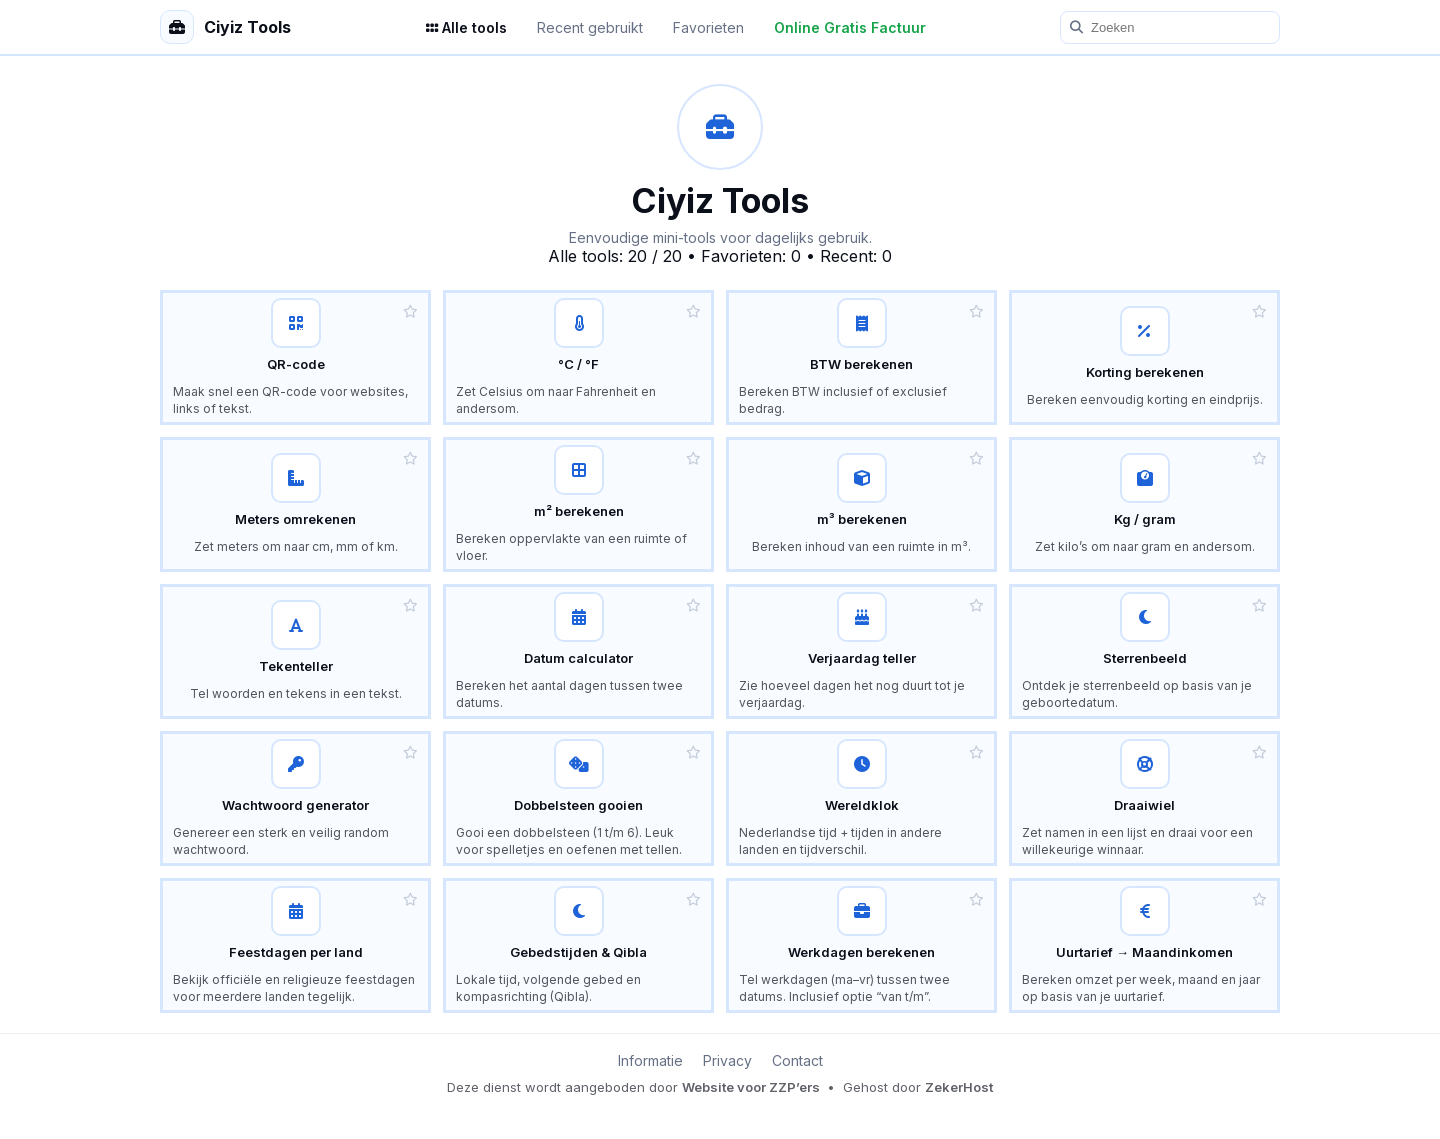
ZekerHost (959, 1087)
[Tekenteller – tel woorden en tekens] (295, 651)
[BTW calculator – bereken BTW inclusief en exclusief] (861, 357)
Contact (797, 1060)
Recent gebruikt (590, 27)
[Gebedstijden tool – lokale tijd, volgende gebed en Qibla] (578, 945)
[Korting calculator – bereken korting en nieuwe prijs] (1144, 357)
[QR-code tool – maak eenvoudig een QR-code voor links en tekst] (295, 357)
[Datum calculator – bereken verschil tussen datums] (578, 651)
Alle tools (466, 27)
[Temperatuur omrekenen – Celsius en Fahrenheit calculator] (578, 357)
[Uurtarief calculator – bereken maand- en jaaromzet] (1144, 945)
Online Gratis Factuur (850, 27)
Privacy (727, 1060)
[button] (410, 311)
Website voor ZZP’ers (752, 1087)
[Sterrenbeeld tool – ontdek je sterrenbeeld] (1144, 651)
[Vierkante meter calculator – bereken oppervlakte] (578, 504)
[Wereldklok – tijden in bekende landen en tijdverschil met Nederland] (861, 798)
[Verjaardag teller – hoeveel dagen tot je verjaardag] (861, 651)
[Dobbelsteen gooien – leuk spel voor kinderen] (578, 798)
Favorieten (708, 27)
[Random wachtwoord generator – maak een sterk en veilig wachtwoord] (295, 798)
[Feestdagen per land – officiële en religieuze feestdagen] (295, 945)
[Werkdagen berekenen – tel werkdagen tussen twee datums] (861, 945)
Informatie (650, 1060)
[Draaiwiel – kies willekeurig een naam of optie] (1144, 798)
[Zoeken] (1170, 27)
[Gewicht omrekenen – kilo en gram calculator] (1144, 504)
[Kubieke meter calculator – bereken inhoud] (861, 504)
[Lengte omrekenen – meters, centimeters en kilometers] (295, 504)
